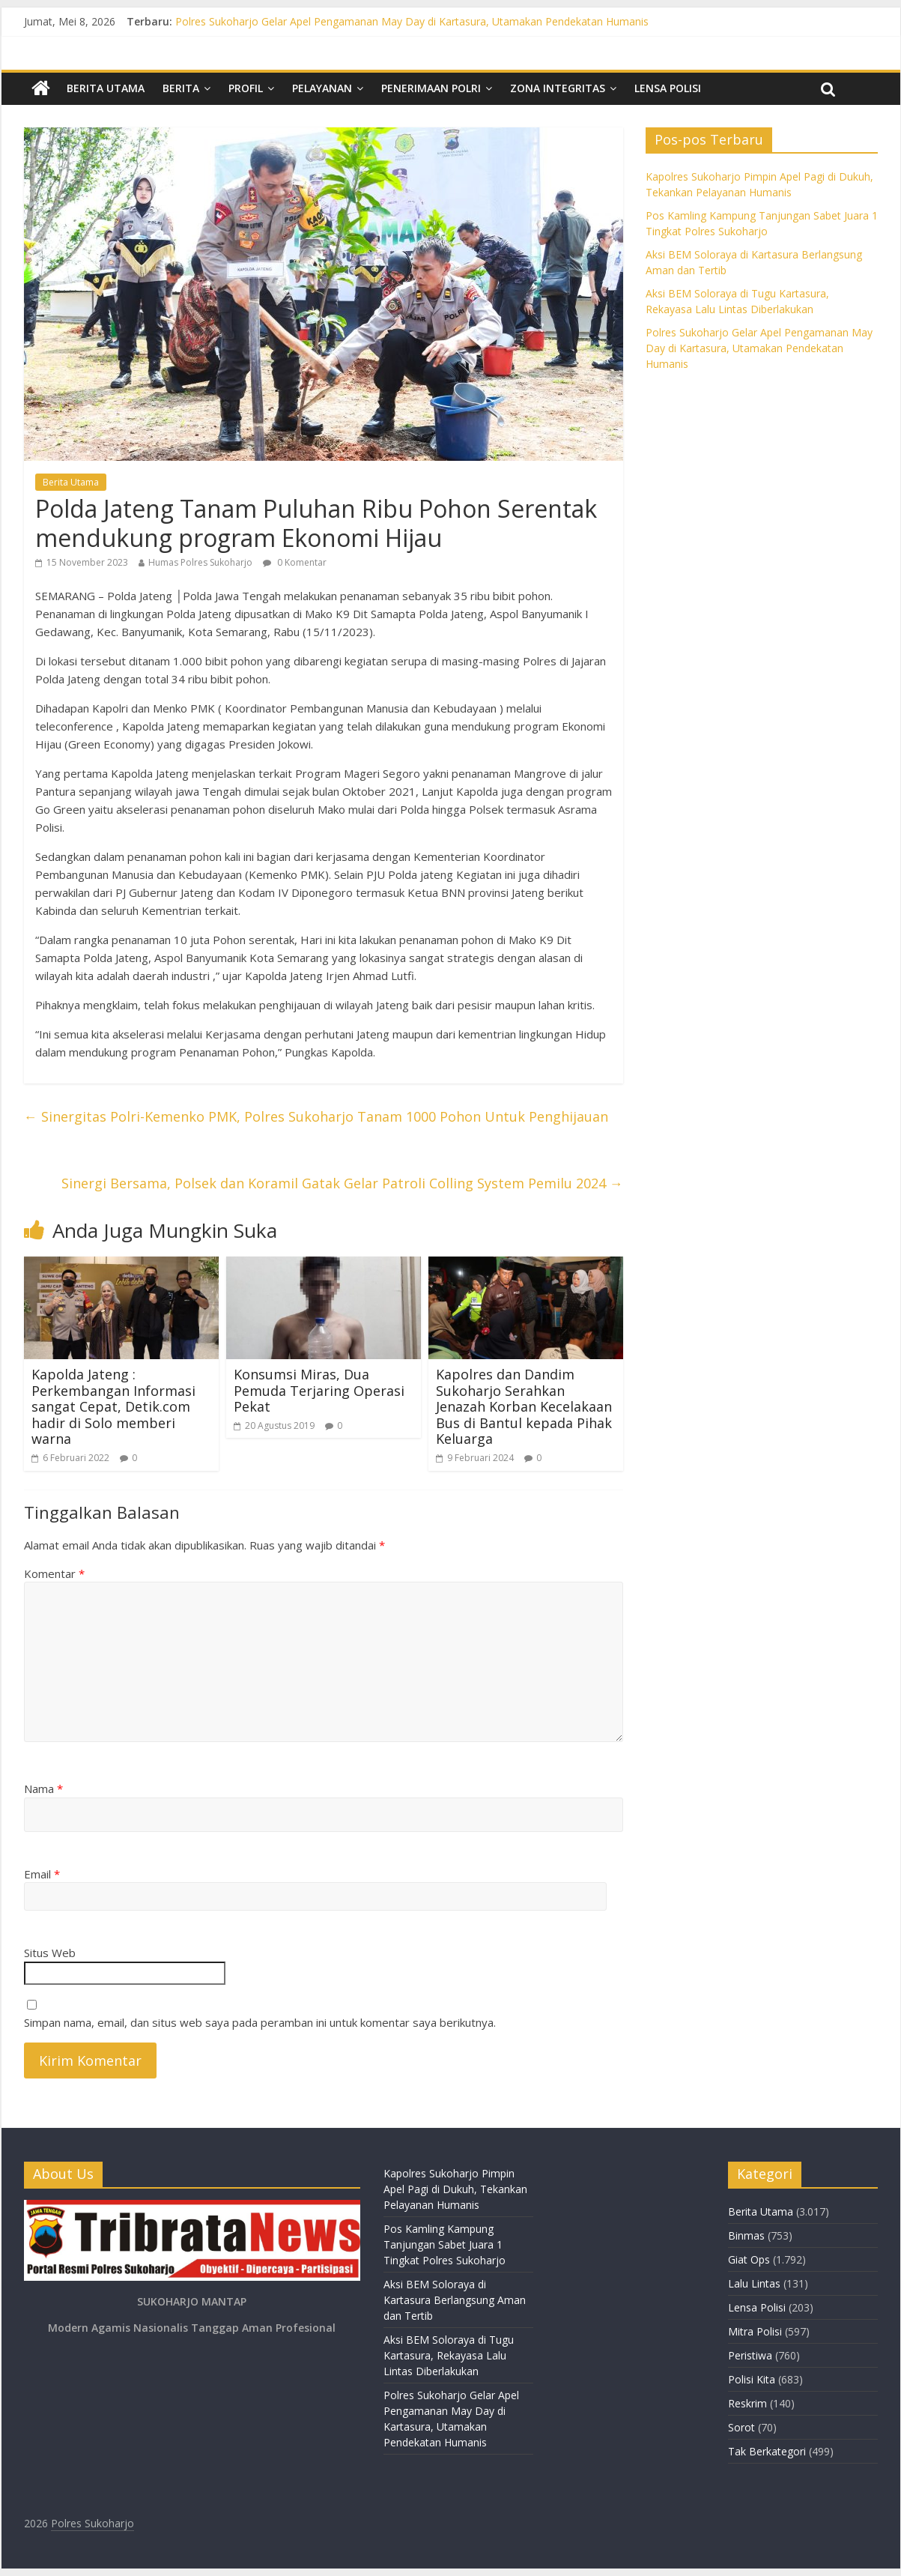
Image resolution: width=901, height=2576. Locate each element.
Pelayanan (322, 88)
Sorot (741, 2427)
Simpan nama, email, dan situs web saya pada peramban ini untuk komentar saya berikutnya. (260, 2022)
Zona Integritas (557, 88)
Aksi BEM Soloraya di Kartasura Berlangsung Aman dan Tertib (454, 2300)
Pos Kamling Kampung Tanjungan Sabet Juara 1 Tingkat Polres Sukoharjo (444, 2244)
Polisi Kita (751, 2379)
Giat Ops (749, 2259)
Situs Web (50, 1952)
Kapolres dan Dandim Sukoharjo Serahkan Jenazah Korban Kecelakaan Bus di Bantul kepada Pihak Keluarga (524, 1406)
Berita (181, 88)
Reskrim (747, 2403)
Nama (43, 1788)
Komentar (54, 1573)
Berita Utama (106, 88)
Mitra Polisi (755, 2331)
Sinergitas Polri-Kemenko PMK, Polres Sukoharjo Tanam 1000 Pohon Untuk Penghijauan (316, 1116)
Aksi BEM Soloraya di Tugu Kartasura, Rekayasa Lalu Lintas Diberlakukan (448, 2355)
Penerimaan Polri (431, 88)
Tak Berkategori (767, 2451)
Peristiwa (750, 2355)
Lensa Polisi (667, 88)
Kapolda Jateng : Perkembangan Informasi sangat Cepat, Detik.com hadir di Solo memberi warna (113, 1406)
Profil (245, 88)
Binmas (746, 2235)
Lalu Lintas (754, 2283)
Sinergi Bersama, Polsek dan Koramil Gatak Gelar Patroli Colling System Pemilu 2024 (342, 1183)
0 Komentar (295, 562)
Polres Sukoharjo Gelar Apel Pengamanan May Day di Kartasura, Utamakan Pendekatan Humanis (412, 21)
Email (42, 1873)
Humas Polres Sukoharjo (200, 562)
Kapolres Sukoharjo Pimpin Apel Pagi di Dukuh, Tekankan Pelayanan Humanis (455, 2189)
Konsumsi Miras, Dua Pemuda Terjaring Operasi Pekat (319, 1390)
